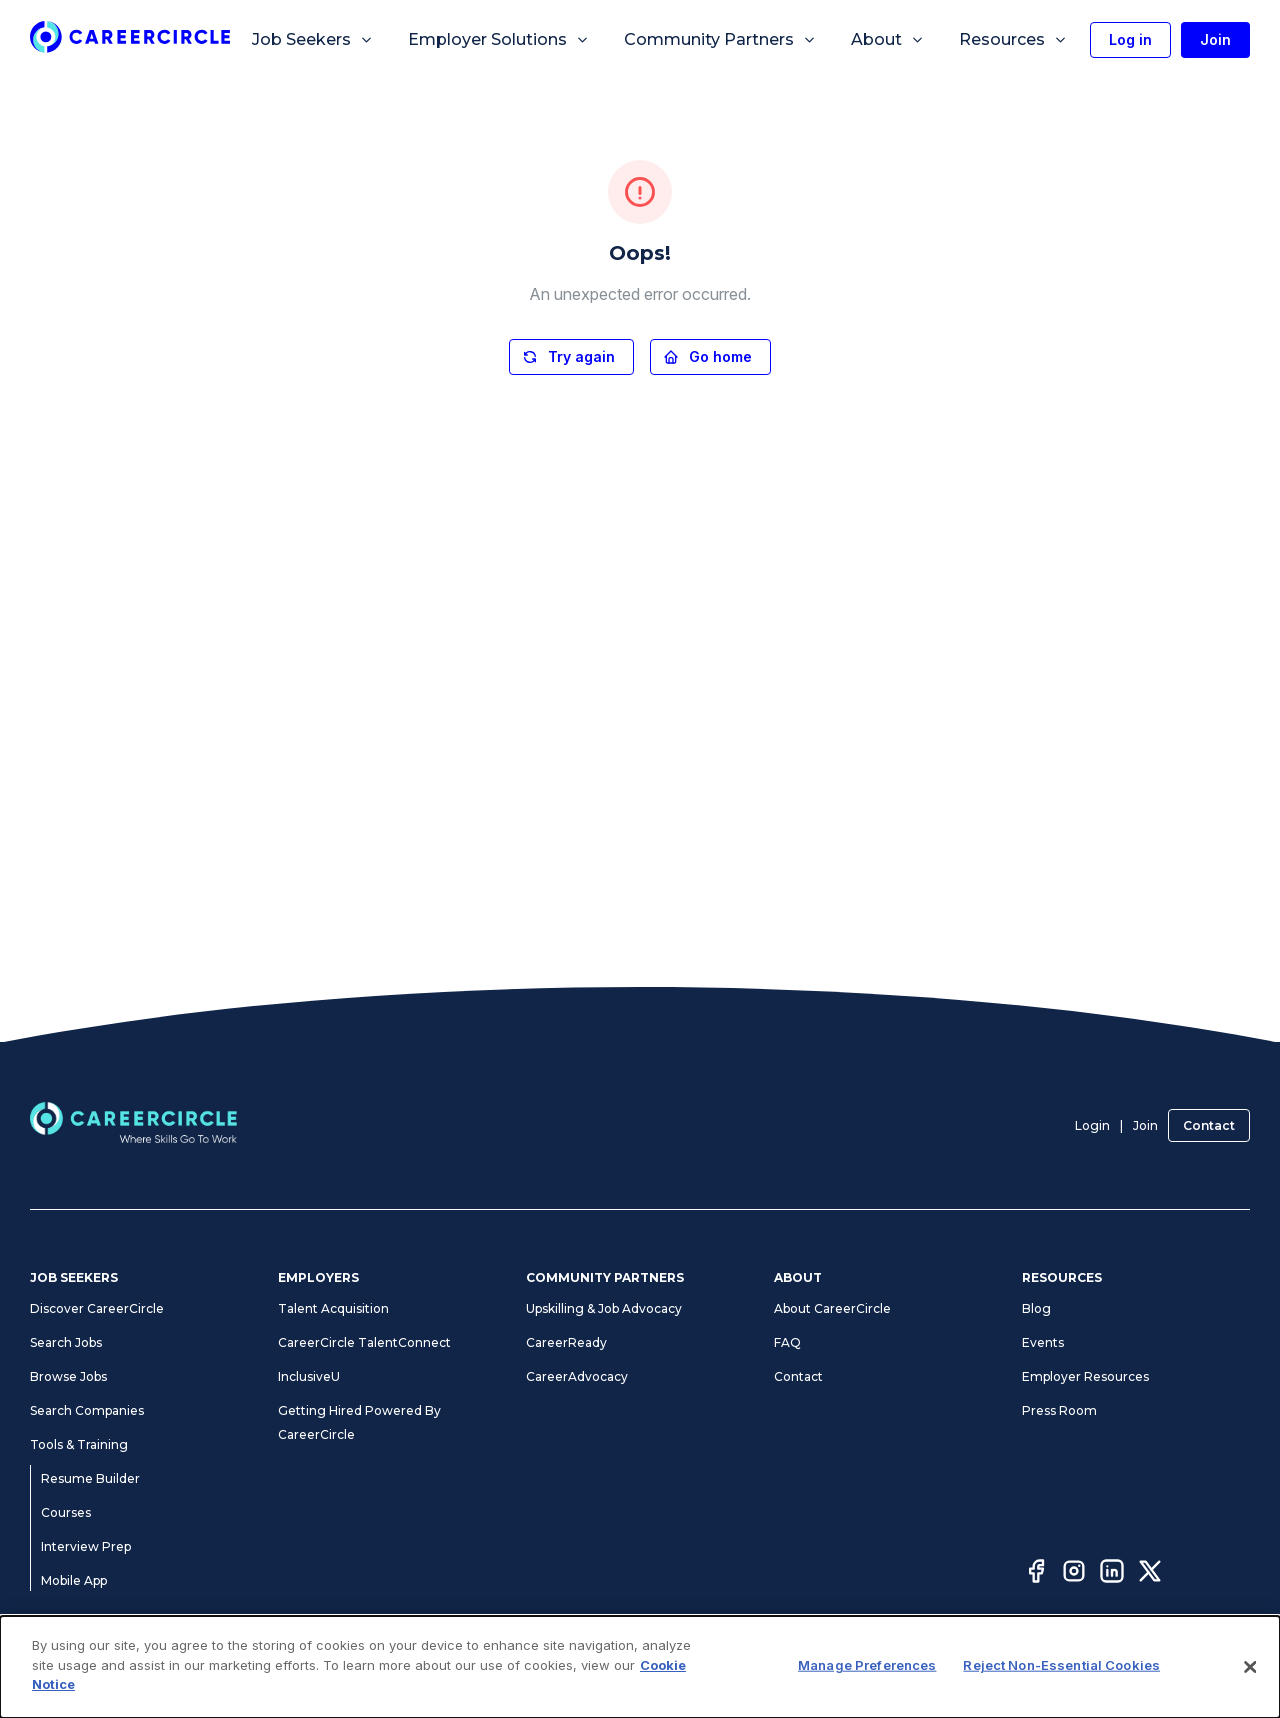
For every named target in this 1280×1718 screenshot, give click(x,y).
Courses (66, 1512)
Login (1092, 1125)
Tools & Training (79, 1444)
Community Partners (720, 40)
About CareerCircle (832, 1308)
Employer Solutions (499, 40)
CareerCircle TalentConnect (364, 1342)
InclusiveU (309, 1376)
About (888, 40)
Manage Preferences (867, 1665)
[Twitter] (1150, 1574)
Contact (1209, 1125)
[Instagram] (1074, 1574)
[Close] (1250, 1667)
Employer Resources (1085, 1376)
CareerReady (566, 1342)
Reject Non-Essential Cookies (1061, 1665)
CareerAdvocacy (577, 1376)
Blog (1036, 1308)
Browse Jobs (68, 1376)
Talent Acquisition (333, 1308)
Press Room (1059, 1410)
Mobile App (74, 1580)
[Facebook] (1036, 1574)
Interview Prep (86, 1546)
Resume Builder (90, 1478)
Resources (1013, 40)
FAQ (787, 1342)
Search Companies (87, 1410)
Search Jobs (66, 1342)
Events (1043, 1342)
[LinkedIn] (1112, 1574)
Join (1145, 1125)
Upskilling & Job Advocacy (604, 1308)
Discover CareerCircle (97, 1308)
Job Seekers (313, 40)
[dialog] (640, 1667)
